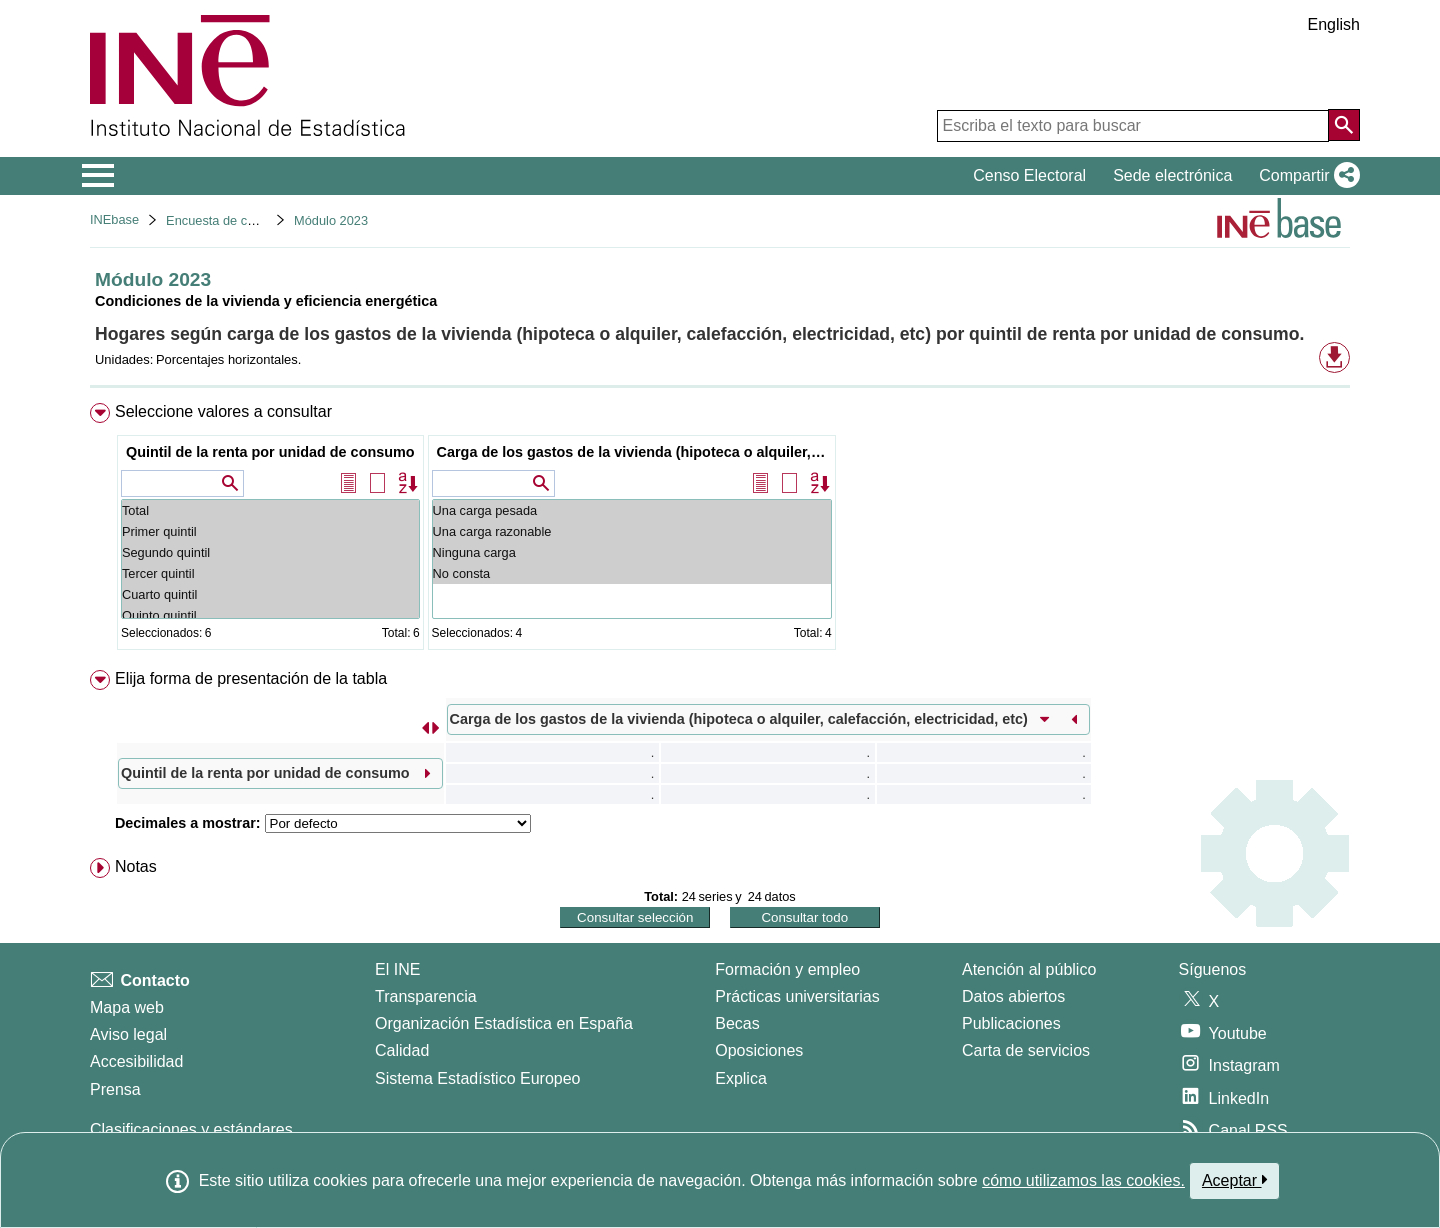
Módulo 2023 (331, 220)
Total (270, 510)
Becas (737, 1023)
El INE (397, 969)
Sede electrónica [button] (1172, 175)
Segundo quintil (270, 552)
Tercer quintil (270, 573)
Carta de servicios (1026, 1050)
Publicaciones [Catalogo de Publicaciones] (1011, 1023)
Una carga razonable (632, 531)
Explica (741, 1078)
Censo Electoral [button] (1029, 175)
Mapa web (127, 1007)
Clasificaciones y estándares (191, 1129)
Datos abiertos (1013, 996)
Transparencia (426, 996)
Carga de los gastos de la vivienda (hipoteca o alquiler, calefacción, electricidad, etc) (634, 452)
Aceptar (1234, 1180)
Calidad (402, 1050)
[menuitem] (720, 530)
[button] (1305, 176)
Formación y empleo (787, 969)
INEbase (114, 219)
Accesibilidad (136, 1061)
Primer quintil (270, 531)
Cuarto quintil (270, 594)
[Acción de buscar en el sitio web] (1344, 125)
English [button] (1334, 24)
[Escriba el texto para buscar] (1133, 126)
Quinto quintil (270, 615)
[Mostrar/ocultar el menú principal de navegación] (98, 176)
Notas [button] (136, 866)
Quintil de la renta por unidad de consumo (270, 452)
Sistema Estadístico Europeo (477, 1078)
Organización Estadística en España (504, 1023)
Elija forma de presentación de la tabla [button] (251, 678)
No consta (632, 573)
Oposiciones (759, 1050)
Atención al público (1029, 969)
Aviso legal (128, 1034)
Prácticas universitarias (797, 996)
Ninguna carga (632, 552)
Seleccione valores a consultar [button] (223, 411)
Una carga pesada (632, 510)
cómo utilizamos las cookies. (1083, 1180)
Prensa (115, 1089)
